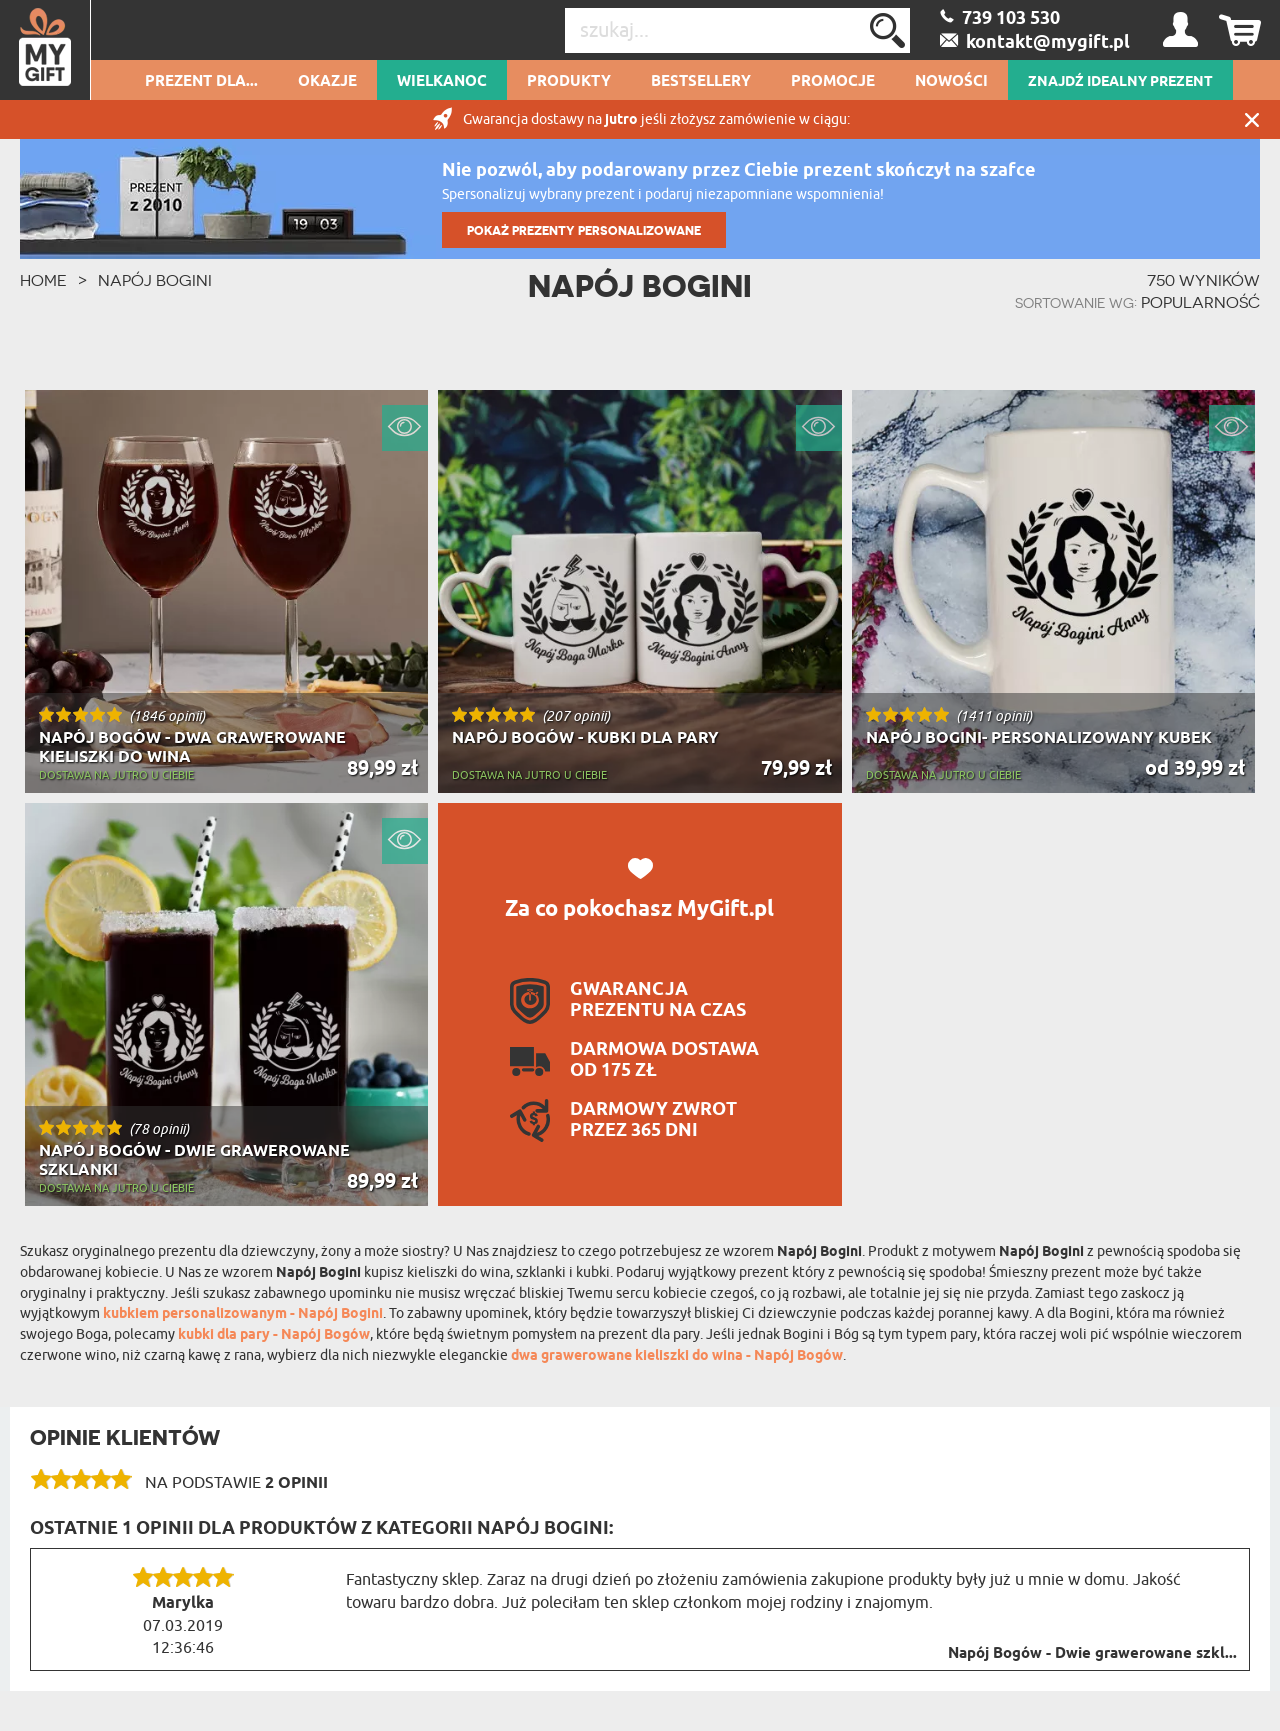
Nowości (951, 82)
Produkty (569, 82)
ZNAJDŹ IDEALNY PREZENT (1120, 82)
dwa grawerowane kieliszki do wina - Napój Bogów (677, 1356)
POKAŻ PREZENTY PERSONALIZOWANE (584, 230)
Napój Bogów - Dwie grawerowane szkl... (1092, 1654)
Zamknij (1252, 119)
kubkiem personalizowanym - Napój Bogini (243, 1314)
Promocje (833, 82)
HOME (43, 280)
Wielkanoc (442, 82)
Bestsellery (701, 82)
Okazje (327, 82)
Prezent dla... (201, 82)
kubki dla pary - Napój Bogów (274, 1335)
